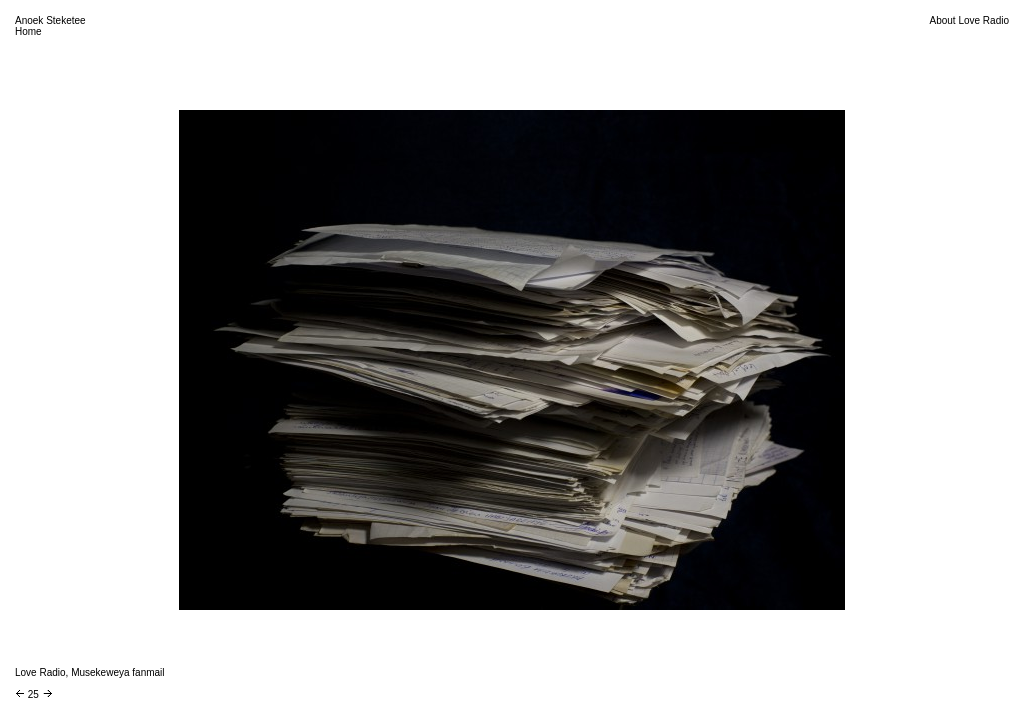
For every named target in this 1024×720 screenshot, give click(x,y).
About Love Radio (969, 20)
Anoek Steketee (50, 20)
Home (28, 31)
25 (33, 694)
